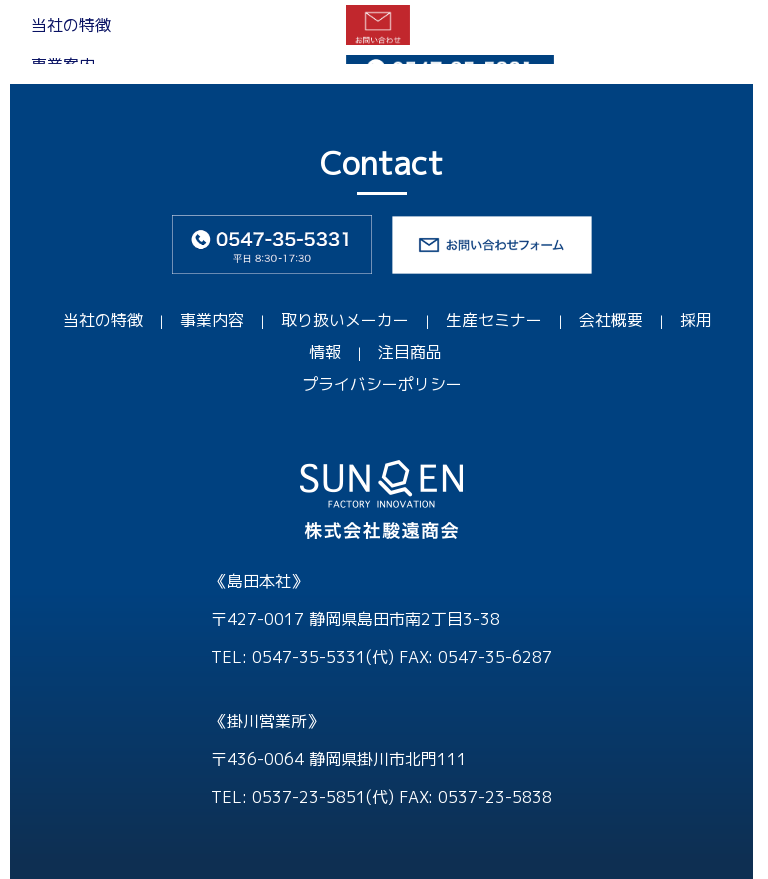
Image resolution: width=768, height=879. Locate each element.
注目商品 (410, 352)
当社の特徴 (103, 320)
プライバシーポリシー (382, 384)
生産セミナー (494, 320)
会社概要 (611, 320)
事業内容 (212, 320)
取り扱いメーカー (345, 320)
